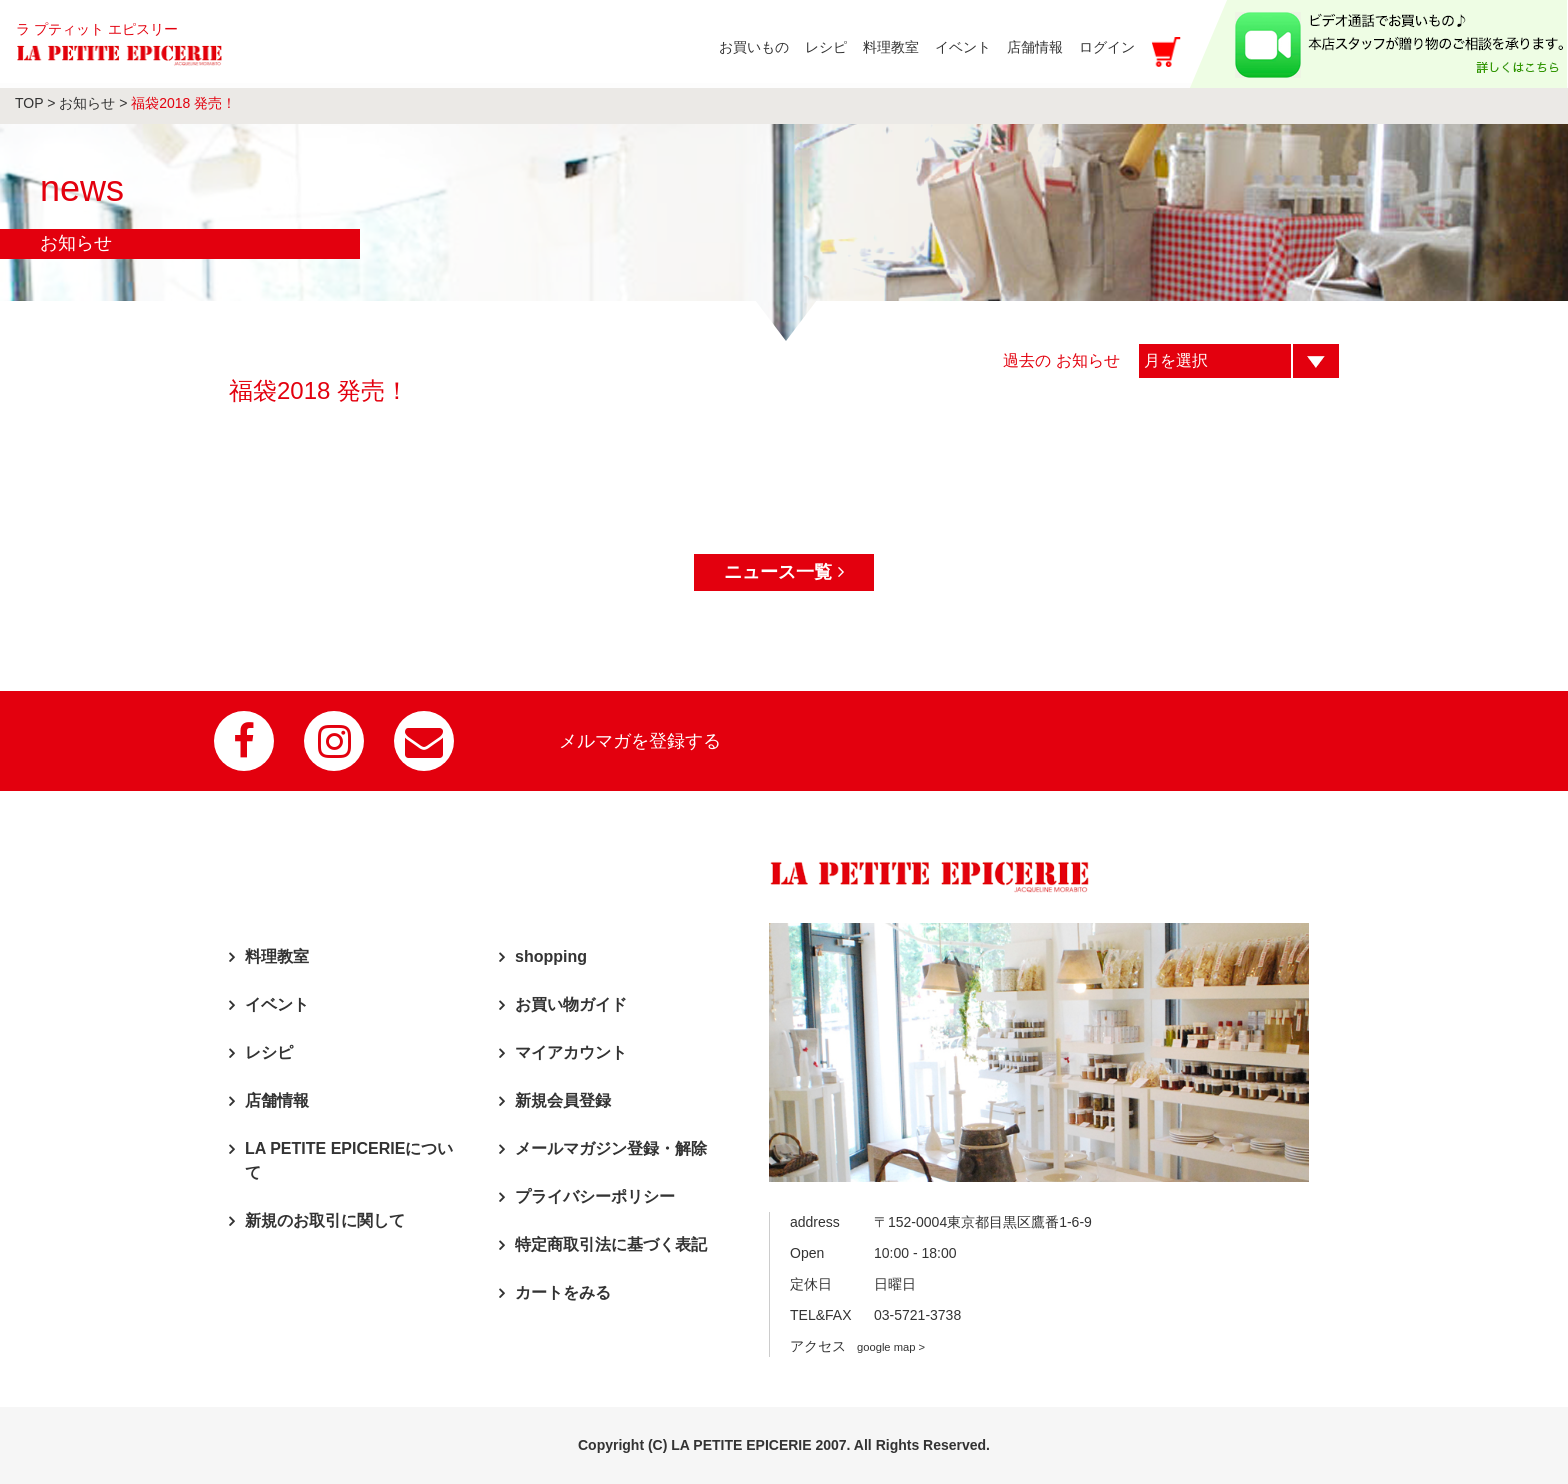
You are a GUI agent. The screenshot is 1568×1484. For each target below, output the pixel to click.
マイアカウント (571, 1052)
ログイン (1107, 47)
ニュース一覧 (783, 572)
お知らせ (87, 103)
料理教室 (277, 956)
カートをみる (563, 1292)
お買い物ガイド (571, 1004)
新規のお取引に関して (325, 1220)
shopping (551, 956)
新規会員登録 (563, 1100)
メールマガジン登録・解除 (611, 1148)
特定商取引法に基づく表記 (611, 1244)
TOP (29, 103)
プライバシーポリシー (595, 1196)
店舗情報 (277, 1100)
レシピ (269, 1052)
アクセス (857, 1346)
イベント (277, 1004)
